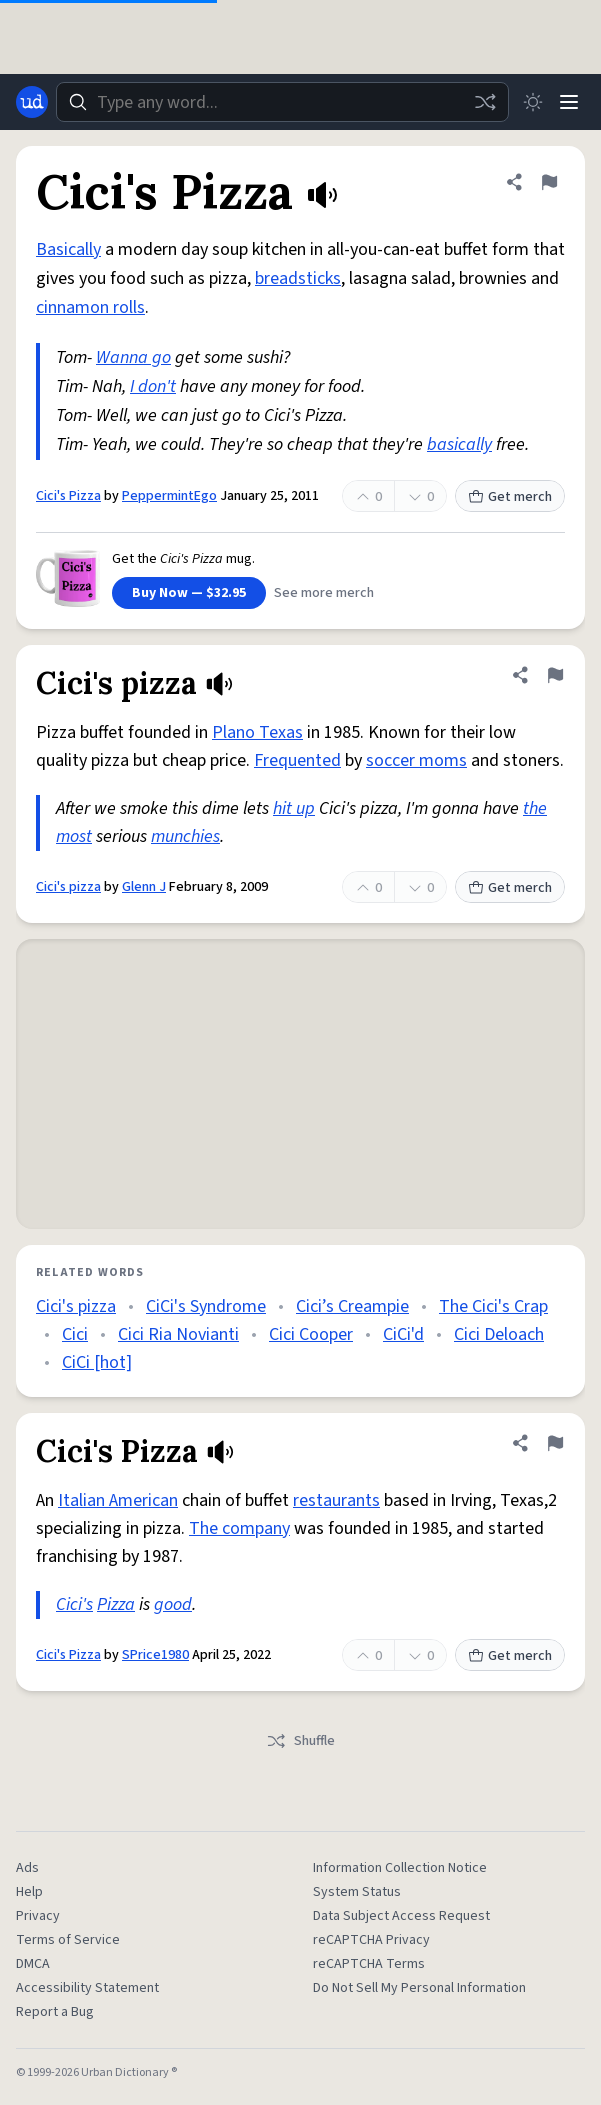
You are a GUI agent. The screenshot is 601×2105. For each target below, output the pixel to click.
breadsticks (298, 278)
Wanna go (133, 357)
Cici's (74, 1604)
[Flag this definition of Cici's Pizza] (549, 182)
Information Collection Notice (400, 1868)
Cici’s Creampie (352, 1306)
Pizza (116, 1604)
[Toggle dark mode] (533, 102)
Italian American (118, 1500)
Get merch (510, 497)
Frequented (297, 760)
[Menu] (569, 102)
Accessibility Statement (87, 1988)
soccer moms (416, 760)
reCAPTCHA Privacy (371, 1940)
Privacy (38, 1916)
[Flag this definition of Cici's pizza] (555, 675)
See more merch (324, 593)
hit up (294, 808)
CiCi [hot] (97, 1362)
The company (239, 1528)
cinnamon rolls (90, 307)
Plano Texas (257, 732)
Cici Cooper (311, 1334)
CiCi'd (403, 1334)
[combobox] (282, 102)
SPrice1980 (155, 1655)
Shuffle (300, 1741)
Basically (68, 249)
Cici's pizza (68, 887)
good (173, 1604)
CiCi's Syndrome (206, 1306)
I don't (153, 386)
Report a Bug (55, 2012)
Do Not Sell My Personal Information (419, 1988)
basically (459, 444)
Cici (75, 1334)
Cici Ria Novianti (178, 1334)
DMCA (33, 1964)
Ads (27, 1868)
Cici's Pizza (68, 496)
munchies (185, 836)
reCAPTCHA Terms (369, 1964)
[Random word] (485, 102)
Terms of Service (68, 1940)
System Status (357, 1892)
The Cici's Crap (493, 1306)
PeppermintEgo (169, 496)
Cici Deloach (499, 1334)
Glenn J (144, 887)
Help (29, 1892)
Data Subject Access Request (401, 1916)
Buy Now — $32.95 (189, 593)
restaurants (336, 1500)
